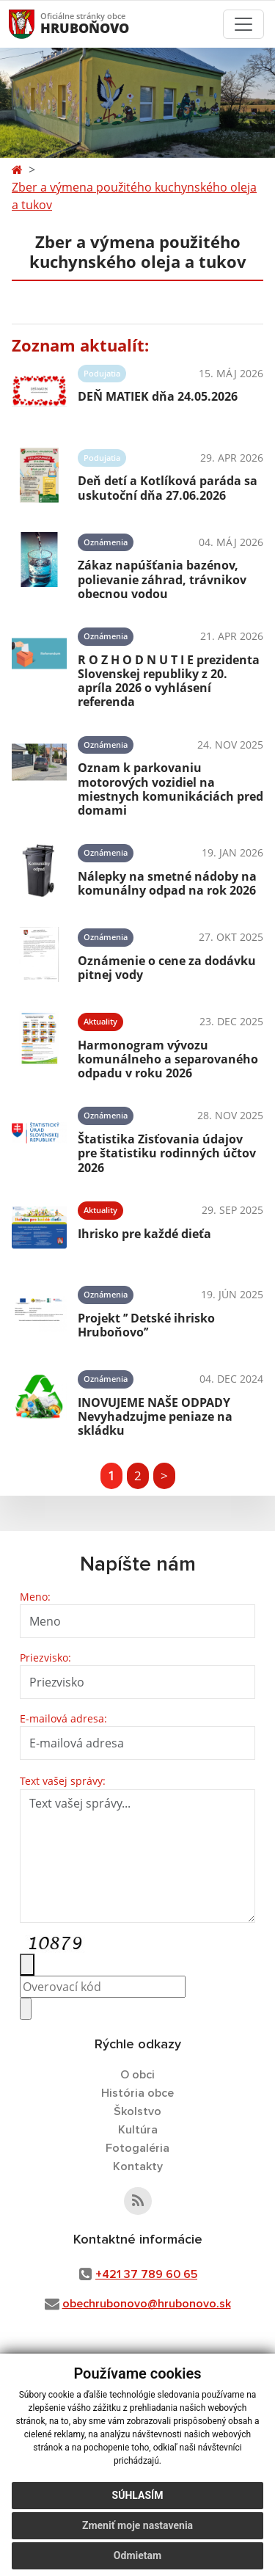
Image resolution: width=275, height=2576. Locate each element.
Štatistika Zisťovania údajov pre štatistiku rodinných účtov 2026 (167, 1153)
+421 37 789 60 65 (146, 2274)
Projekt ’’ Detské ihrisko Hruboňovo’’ (146, 1325)
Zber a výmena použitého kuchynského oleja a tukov (134, 196)
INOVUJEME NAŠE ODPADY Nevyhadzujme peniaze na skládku (155, 1416)
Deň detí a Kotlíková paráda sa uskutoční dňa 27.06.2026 (167, 488)
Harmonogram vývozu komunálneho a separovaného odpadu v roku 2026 (168, 1059)
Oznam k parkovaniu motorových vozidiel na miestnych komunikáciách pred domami (170, 789)
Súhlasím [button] (138, 2495)
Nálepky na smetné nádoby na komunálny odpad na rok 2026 (167, 883)
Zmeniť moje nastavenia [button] (137, 2525)
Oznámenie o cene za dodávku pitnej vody (167, 968)
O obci (137, 2075)
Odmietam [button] (137, 2555)
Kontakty (138, 2166)
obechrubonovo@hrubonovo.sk (146, 2304)
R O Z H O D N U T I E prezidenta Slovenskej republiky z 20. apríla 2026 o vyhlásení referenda (169, 681)
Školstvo (137, 2111)
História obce (137, 2093)
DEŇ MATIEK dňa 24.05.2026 (158, 396)
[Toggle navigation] (243, 24)
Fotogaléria (137, 2148)
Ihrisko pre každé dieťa (144, 1234)
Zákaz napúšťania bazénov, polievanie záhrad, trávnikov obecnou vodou (162, 579)
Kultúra (138, 2130)
